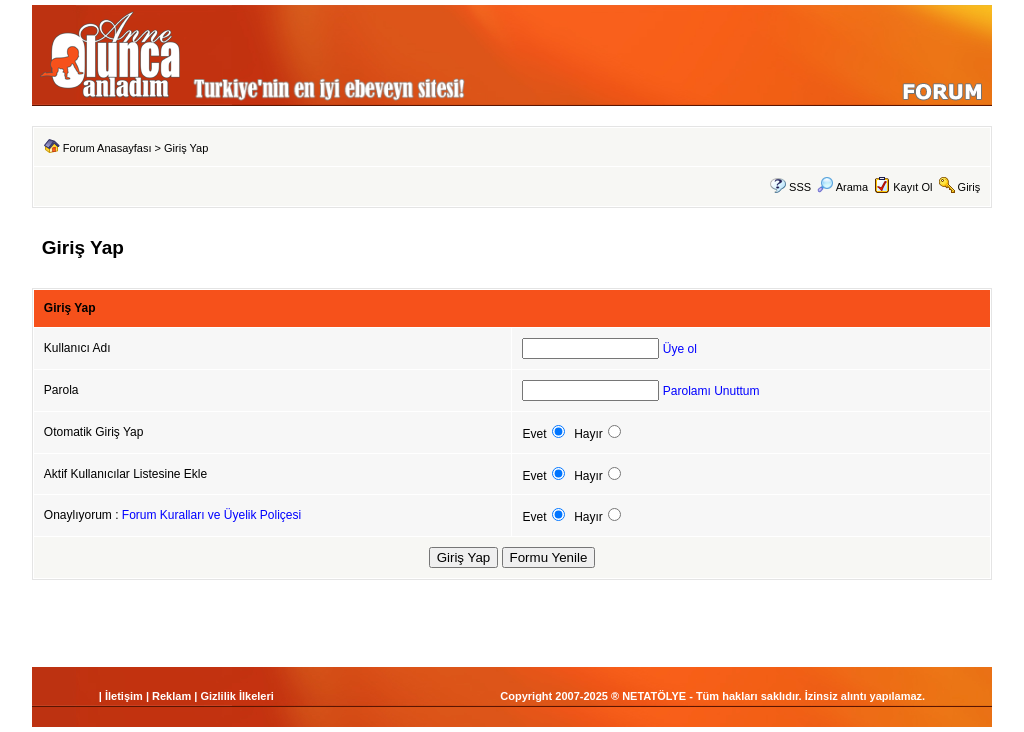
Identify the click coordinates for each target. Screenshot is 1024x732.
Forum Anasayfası (107, 148)
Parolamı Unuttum (711, 391)
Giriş (969, 187)
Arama (842, 187)
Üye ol (680, 349)
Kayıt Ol (912, 187)
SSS (800, 187)
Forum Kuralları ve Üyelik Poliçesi (211, 515)
